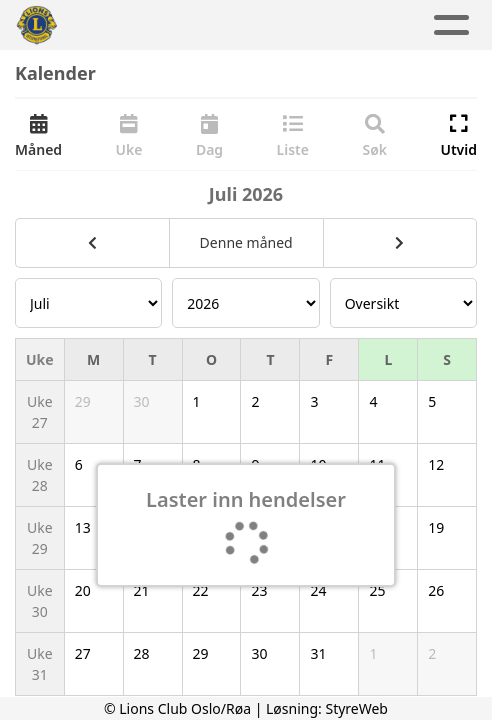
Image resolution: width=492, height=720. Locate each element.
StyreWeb (356, 708)
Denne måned (246, 242)
